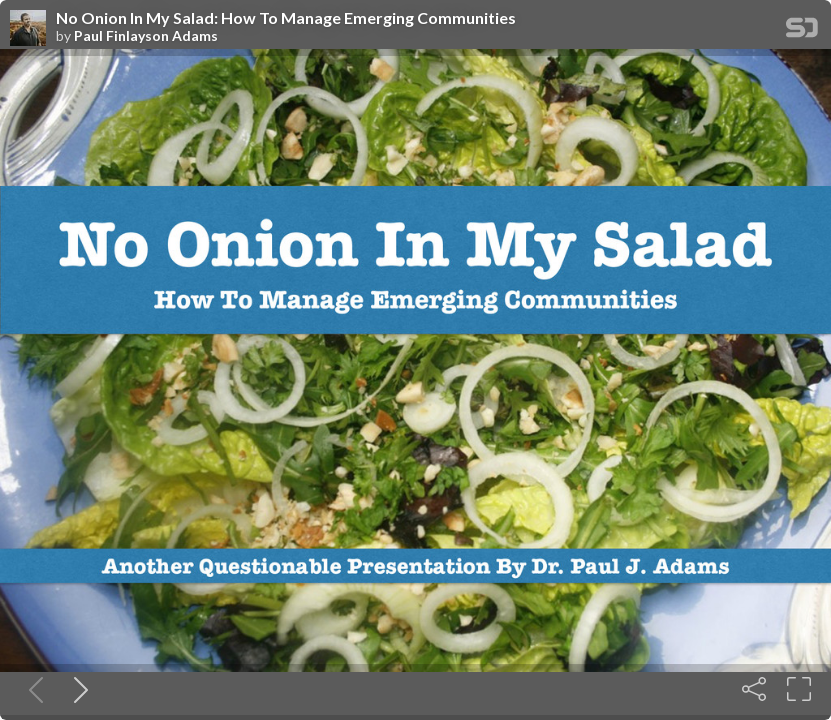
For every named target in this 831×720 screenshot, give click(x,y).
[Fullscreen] (799, 689)
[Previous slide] (32, 689)
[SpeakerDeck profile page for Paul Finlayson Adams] (28, 29)
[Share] (754, 689)
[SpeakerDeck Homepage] (802, 31)
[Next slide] (77, 689)
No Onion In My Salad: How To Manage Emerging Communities (286, 18)
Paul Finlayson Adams (146, 36)
